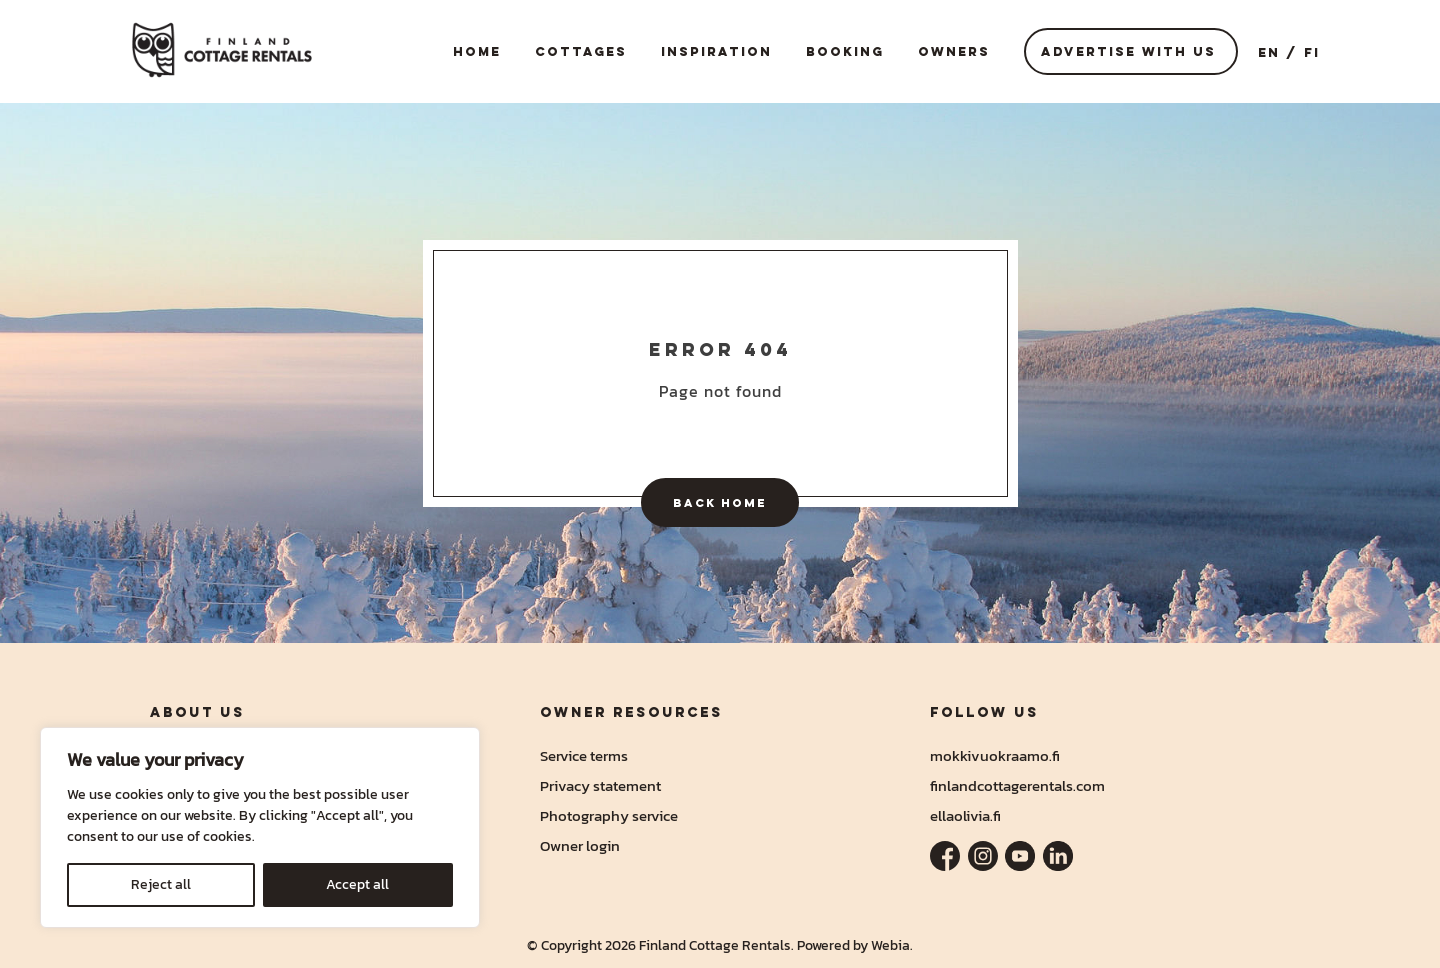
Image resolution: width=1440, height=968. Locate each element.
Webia (890, 945)
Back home (720, 502)
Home (477, 51)
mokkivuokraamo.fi (995, 755)
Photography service (609, 815)
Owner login (580, 845)
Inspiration (716, 51)
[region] (260, 827)
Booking (845, 51)
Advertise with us (1128, 51)
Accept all (357, 884)
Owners (954, 51)
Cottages (581, 51)
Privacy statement (600, 785)
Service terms (584, 755)
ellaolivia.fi (965, 815)
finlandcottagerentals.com (1017, 785)
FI (1312, 52)
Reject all (161, 884)
